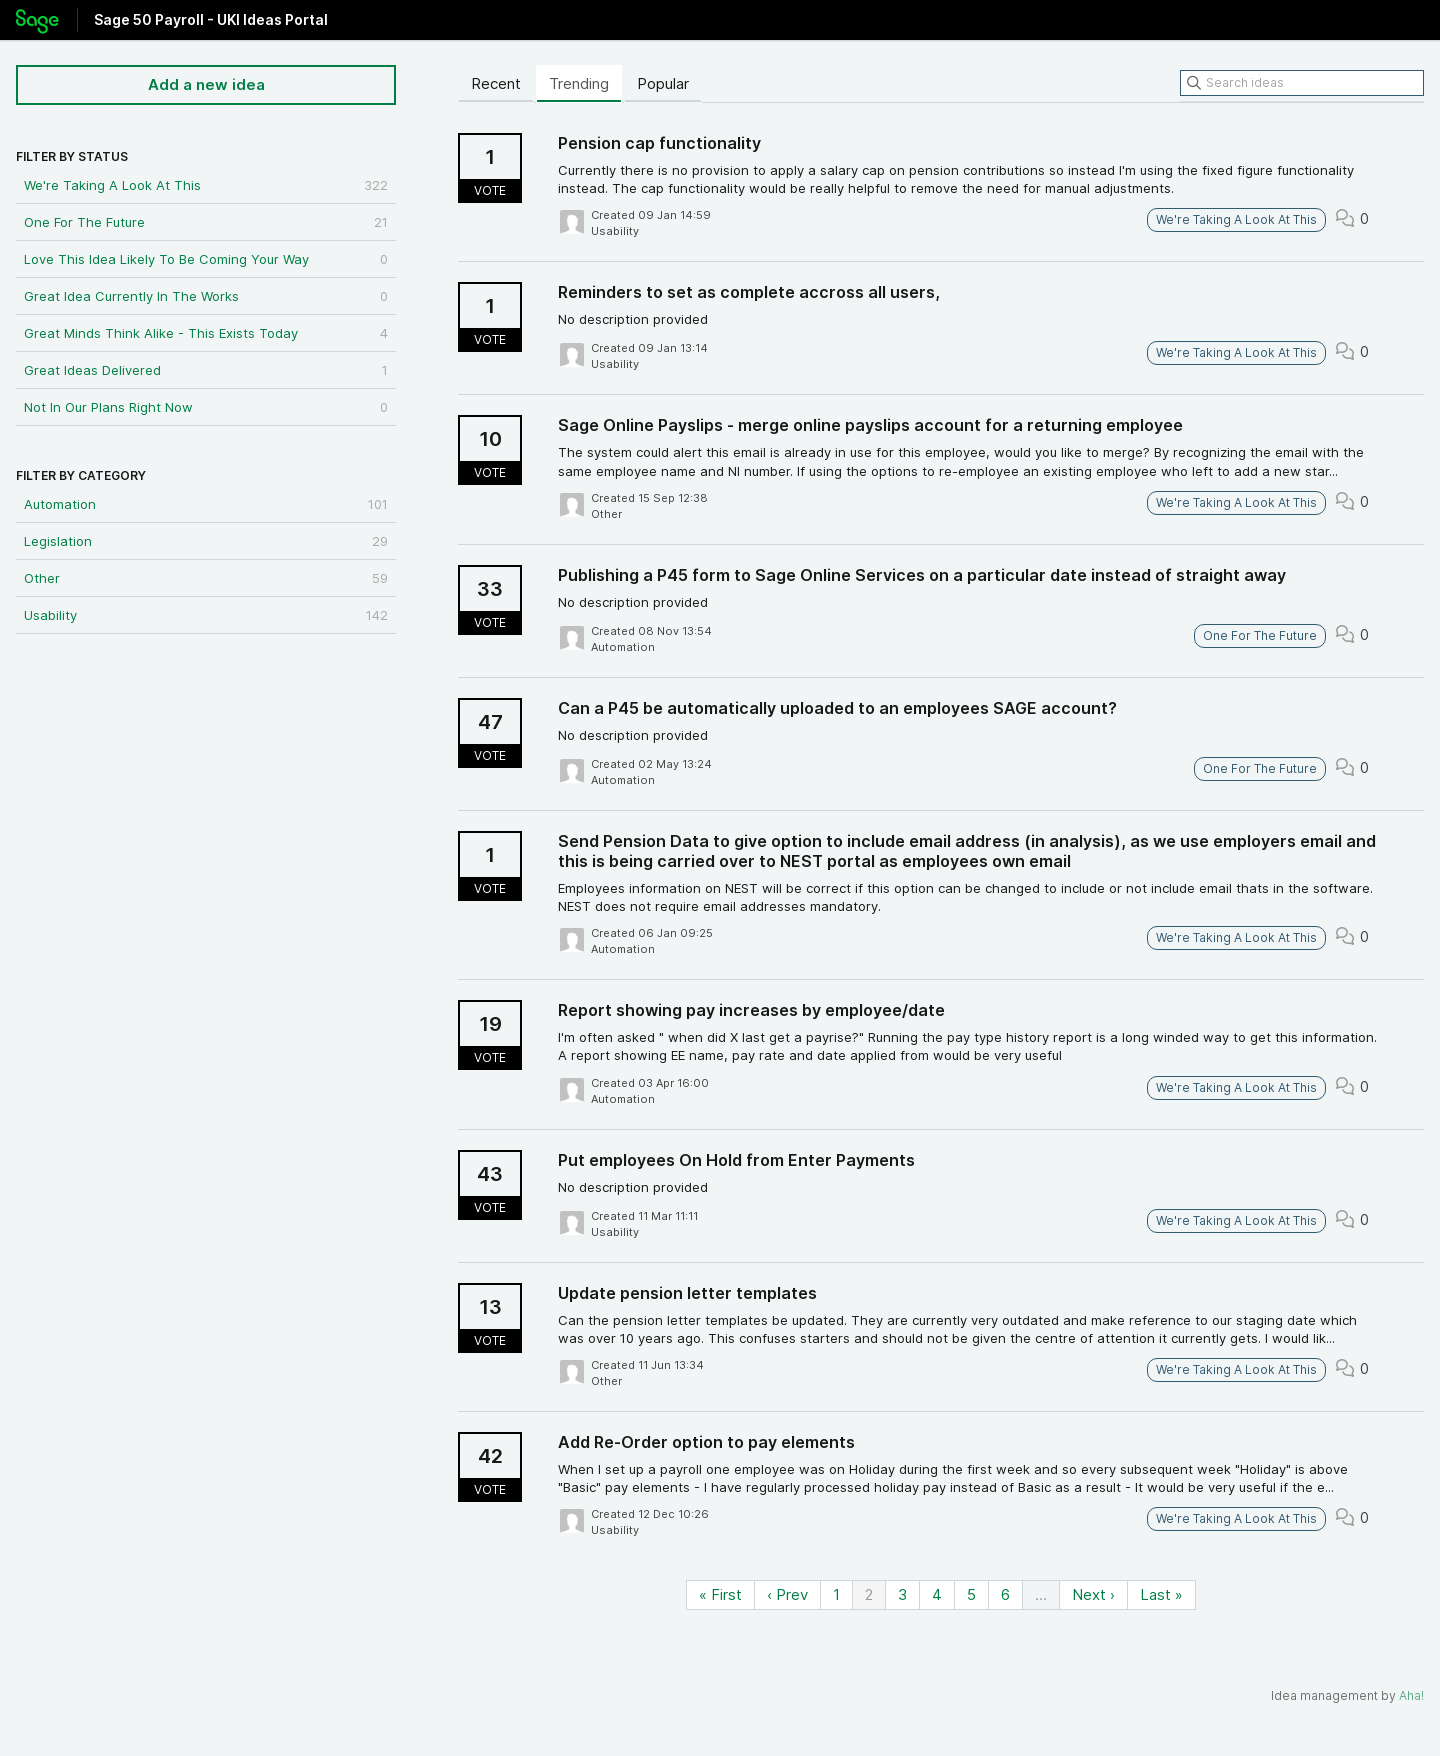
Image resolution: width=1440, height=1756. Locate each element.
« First (720, 1594)
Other (206, 578)
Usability (206, 615)
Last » (1161, 1594)
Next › (1093, 1594)
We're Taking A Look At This (206, 185)
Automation (206, 504)
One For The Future (206, 222)
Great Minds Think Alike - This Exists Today (206, 333)
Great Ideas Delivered (206, 370)
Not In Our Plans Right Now (206, 407)
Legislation (206, 541)
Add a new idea (206, 84)
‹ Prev (787, 1594)
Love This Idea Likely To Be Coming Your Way (206, 259)
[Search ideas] (1302, 83)
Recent (496, 83)
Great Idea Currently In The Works (206, 296)
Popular (663, 83)
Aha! (1411, 1695)
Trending (579, 83)
